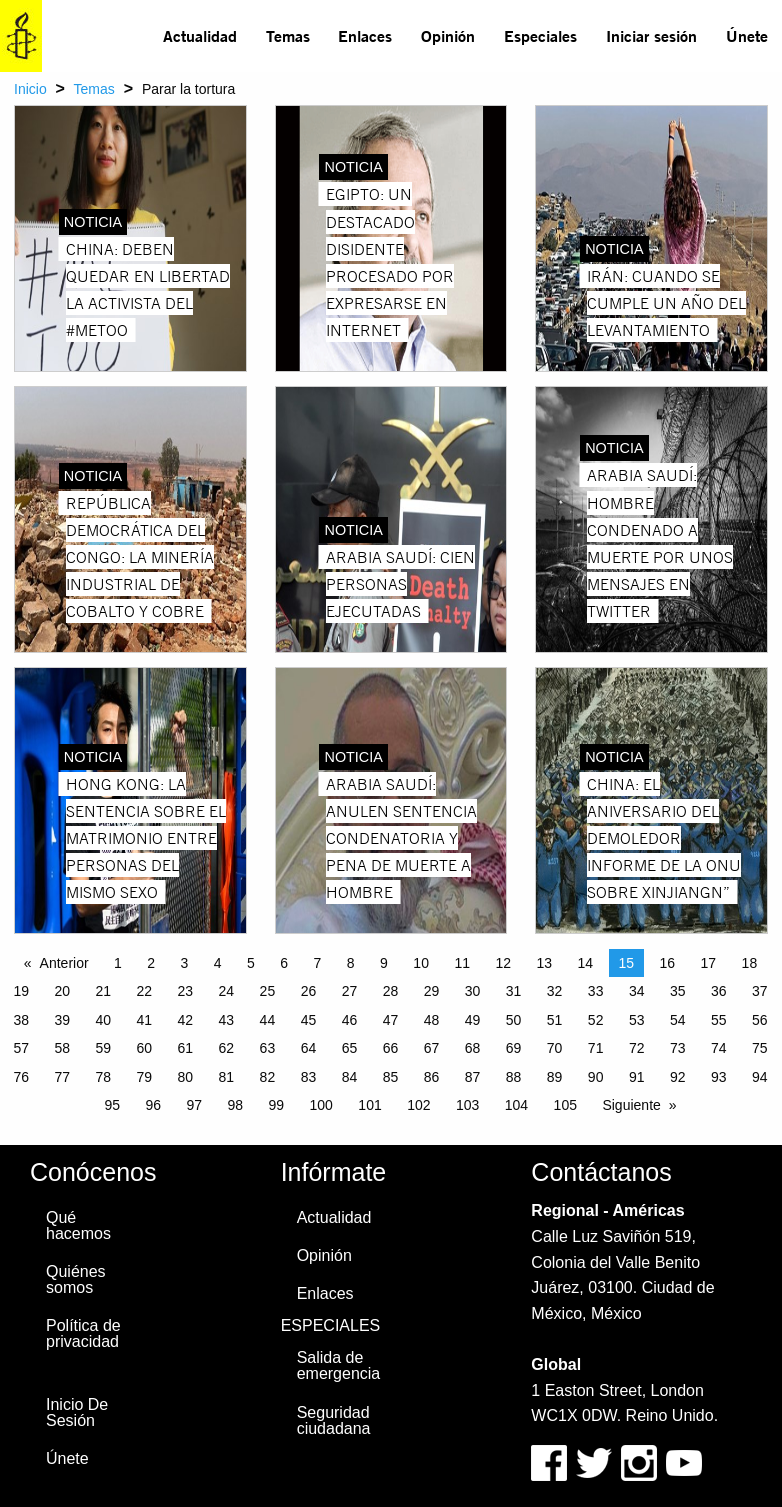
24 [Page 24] (227, 991)
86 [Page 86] (432, 1077)
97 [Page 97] (194, 1105)
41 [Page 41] (145, 1020)
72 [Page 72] (637, 1048)
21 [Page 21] (103, 991)
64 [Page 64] (309, 1048)
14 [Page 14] (585, 963)
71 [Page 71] (596, 1048)
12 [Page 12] (503, 963)
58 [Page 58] (62, 1048)
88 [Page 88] (514, 1077)
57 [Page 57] (21, 1048)
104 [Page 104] (516, 1105)
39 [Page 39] (62, 1020)
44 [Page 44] (268, 1020)
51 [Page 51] (555, 1020)
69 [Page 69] (514, 1048)
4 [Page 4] (218, 963)
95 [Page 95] (112, 1105)
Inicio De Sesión (77, 1412)
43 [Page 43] (227, 1020)
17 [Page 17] (709, 963)
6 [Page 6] (284, 963)
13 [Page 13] (544, 963)
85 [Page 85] (391, 1077)
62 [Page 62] (227, 1048)
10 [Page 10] (421, 963)
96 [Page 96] (153, 1105)
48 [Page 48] (432, 1020)
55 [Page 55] (719, 1020)
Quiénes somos (76, 1279)
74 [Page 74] (719, 1048)
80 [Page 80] (186, 1077)
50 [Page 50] (514, 1020)
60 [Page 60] (145, 1048)
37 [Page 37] (760, 991)
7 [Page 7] (318, 963)
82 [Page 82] (268, 1077)
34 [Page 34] (637, 991)
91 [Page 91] (637, 1077)
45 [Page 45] (309, 1020)
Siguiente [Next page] (631, 1105)
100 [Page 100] (321, 1105)
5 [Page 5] (251, 963)
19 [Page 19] (21, 991)
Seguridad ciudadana (334, 1420)
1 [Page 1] (118, 963)
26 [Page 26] (309, 991)
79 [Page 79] (145, 1077)
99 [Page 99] (277, 1105)
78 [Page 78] (103, 1077)
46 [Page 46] (350, 1020)
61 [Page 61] (186, 1048)
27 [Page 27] (350, 991)
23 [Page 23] (186, 991)
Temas (288, 35)
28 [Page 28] (391, 991)
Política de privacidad (83, 1333)
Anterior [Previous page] (64, 963)
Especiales (540, 35)
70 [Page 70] (555, 1048)
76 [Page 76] (21, 1077)
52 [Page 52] (596, 1020)
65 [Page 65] (350, 1048)
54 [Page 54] (678, 1020)
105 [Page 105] (565, 1105)
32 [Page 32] (555, 991)
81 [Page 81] (227, 1077)
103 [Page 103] (467, 1105)
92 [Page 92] (678, 1077)
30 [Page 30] (473, 991)
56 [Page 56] (760, 1020)
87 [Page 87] (473, 1077)
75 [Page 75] (760, 1048)
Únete (747, 35)
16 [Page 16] (668, 963)
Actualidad (200, 35)
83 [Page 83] (309, 1077)
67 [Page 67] (432, 1048)
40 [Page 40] (103, 1020)
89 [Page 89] (555, 1077)
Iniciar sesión (651, 35)
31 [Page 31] (514, 991)
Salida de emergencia (339, 1365)
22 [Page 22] (145, 991)
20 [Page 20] (62, 991)
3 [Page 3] (185, 963)
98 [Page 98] (235, 1105)
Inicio (30, 89)
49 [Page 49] (473, 1020)
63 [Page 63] (268, 1048)
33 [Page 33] (596, 991)
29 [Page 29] (432, 991)
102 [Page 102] (418, 1105)
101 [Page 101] (369, 1105)
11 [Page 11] (462, 963)
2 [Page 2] (151, 963)
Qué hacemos (78, 1225)
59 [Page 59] (103, 1048)
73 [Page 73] (678, 1048)
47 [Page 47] (391, 1020)
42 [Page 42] (186, 1020)
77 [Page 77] (62, 1077)
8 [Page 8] (351, 963)
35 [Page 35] (678, 991)
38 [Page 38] (21, 1020)
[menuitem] (200, 36)
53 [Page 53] (637, 1020)
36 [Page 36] (719, 991)
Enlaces (365, 35)
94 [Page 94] (760, 1077)
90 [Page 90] (596, 1077)
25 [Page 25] (268, 991)
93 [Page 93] (719, 1077)
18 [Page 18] (750, 963)
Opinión (448, 35)
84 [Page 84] (350, 1077)
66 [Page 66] (391, 1048)
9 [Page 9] (384, 963)
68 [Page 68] (473, 1048)
